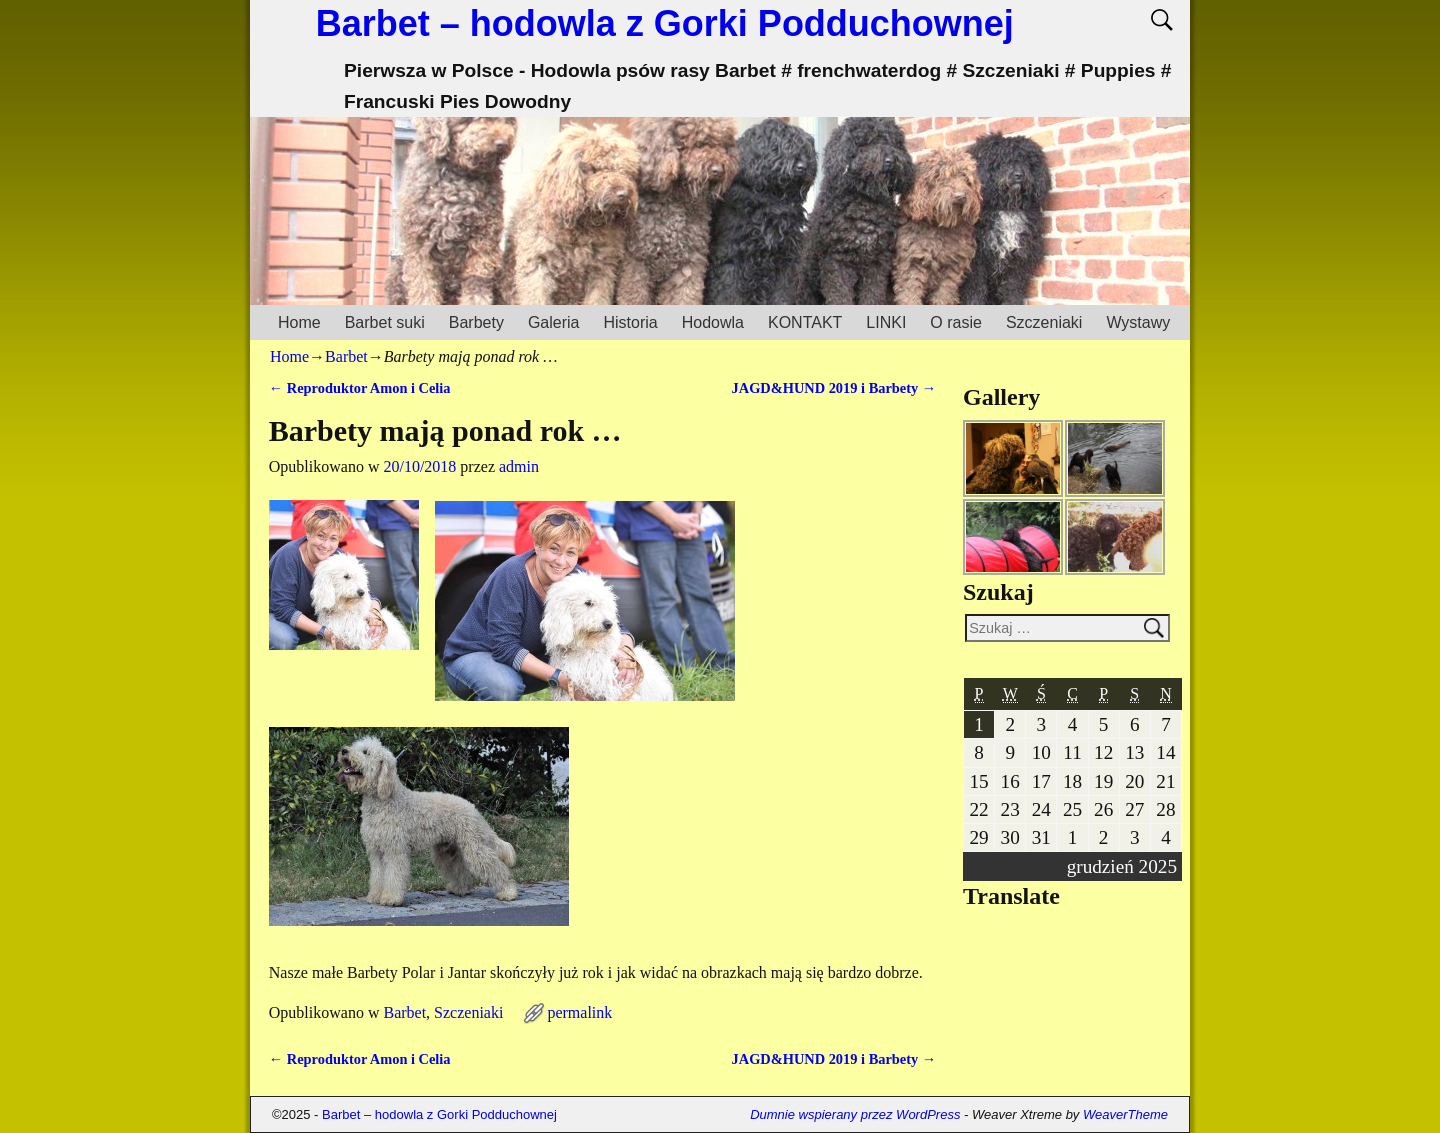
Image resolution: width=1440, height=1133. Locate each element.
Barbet (346, 356)
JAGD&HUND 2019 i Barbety (834, 388)
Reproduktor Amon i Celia (360, 388)
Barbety (476, 322)
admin (519, 466)
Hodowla (713, 322)
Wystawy (1138, 322)
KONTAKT (805, 322)
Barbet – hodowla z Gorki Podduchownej (665, 23)
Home (299, 322)
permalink (579, 1012)
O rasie (956, 322)
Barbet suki (385, 322)
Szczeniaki (1044, 322)
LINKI (886, 322)
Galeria (554, 322)
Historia (630, 322)
